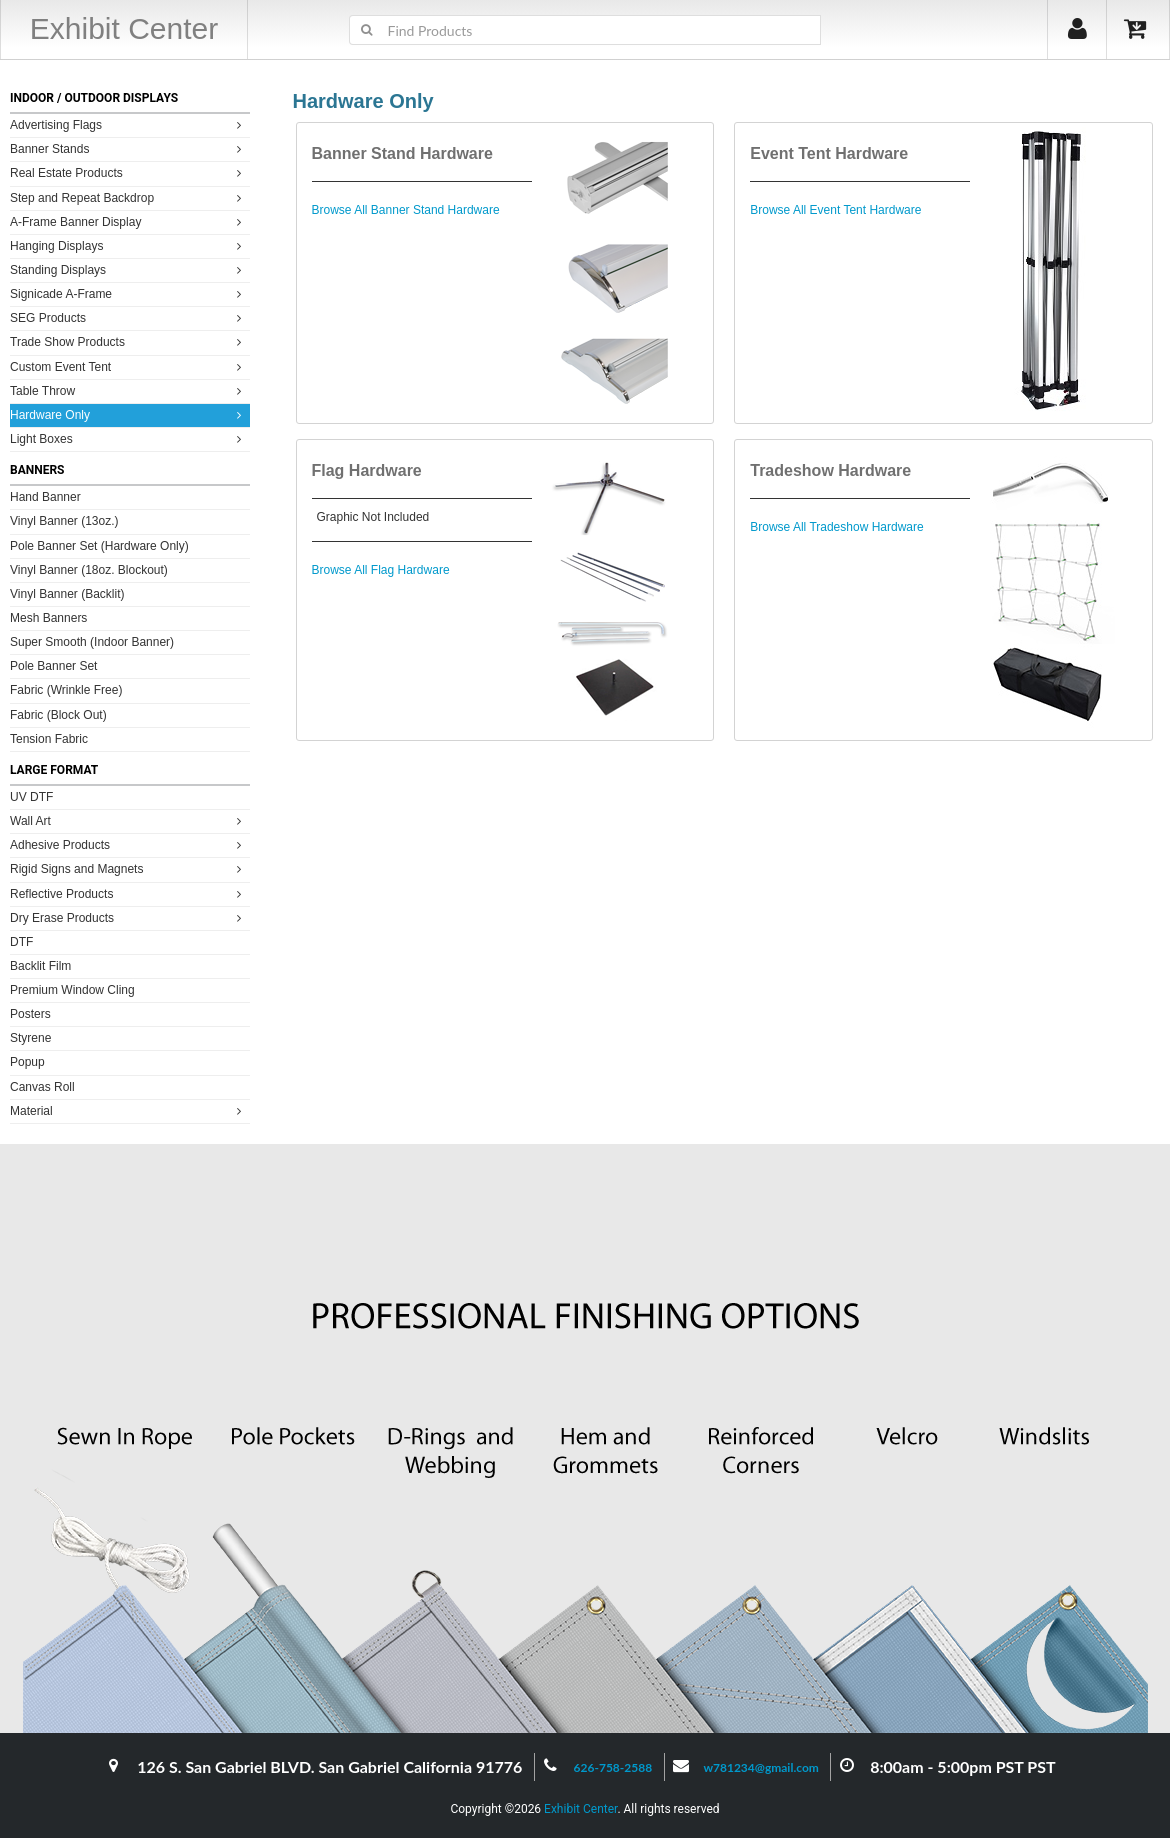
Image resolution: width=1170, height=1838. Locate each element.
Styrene (30, 1038)
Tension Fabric (49, 739)
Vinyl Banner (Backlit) (67, 594)
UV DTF (31, 797)
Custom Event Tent (128, 366)
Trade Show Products (128, 341)
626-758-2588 (613, 1767)
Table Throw (128, 390)
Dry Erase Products (128, 917)
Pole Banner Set (53, 666)
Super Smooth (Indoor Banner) (92, 642)
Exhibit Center (580, 1809)
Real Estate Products (128, 172)
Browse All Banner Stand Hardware (406, 210)
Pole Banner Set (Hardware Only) (99, 546)
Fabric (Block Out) (58, 715)
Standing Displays (128, 269)
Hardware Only (128, 414)
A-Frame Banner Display (128, 221)
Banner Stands (128, 148)
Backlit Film (40, 966)
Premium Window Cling (72, 990)
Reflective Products (128, 893)
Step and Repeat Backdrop (128, 197)
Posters (30, 1014)
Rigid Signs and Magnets (128, 868)
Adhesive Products (128, 844)
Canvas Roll (42, 1087)
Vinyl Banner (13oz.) (64, 521)
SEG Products (128, 317)
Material (128, 1110)
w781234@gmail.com (761, 1767)
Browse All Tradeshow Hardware (836, 527)
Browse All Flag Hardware (381, 570)
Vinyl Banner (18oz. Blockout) (89, 570)
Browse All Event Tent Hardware (835, 210)
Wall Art (128, 820)
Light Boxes (128, 438)
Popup (27, 1062)
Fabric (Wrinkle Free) (66, 690)
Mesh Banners (48, 618)
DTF (21, 942)
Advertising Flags (128, 124)
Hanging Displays (128, 245)
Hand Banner (45, 497)
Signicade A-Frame (128, 293)
